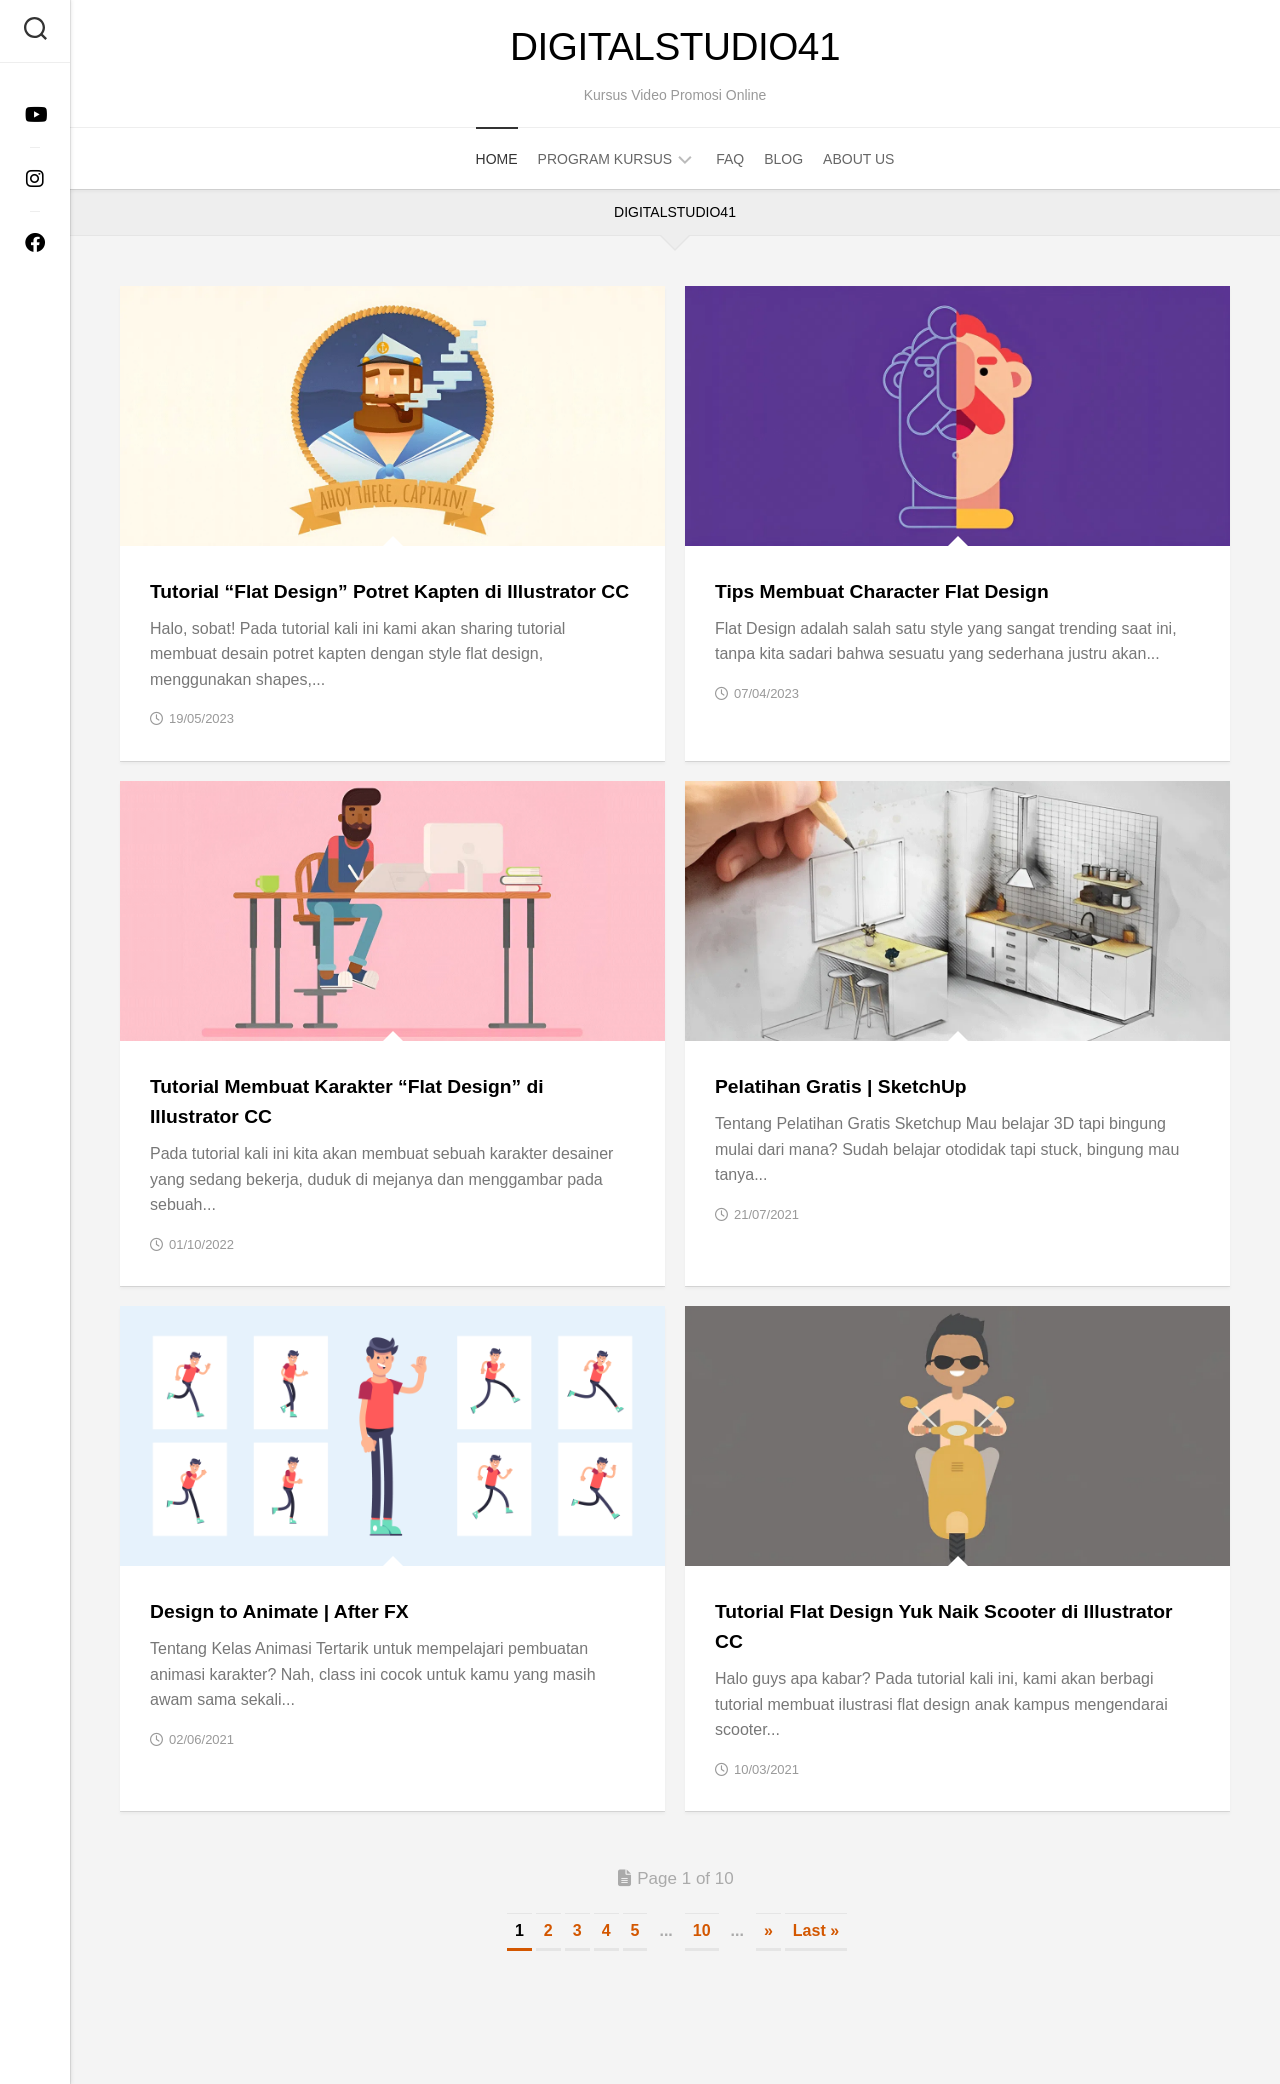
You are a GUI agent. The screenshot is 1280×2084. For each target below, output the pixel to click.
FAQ (730, 165)
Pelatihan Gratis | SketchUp (852, 1120)
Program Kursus (605, 165)
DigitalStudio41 (675, 49)
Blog (783, 165)
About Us (858, 165)
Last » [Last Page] (816, 1963)
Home (497, 165)
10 (702, 1963)
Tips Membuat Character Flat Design (897, 596)
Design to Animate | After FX (291, 1644)
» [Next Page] (768, 1963)
